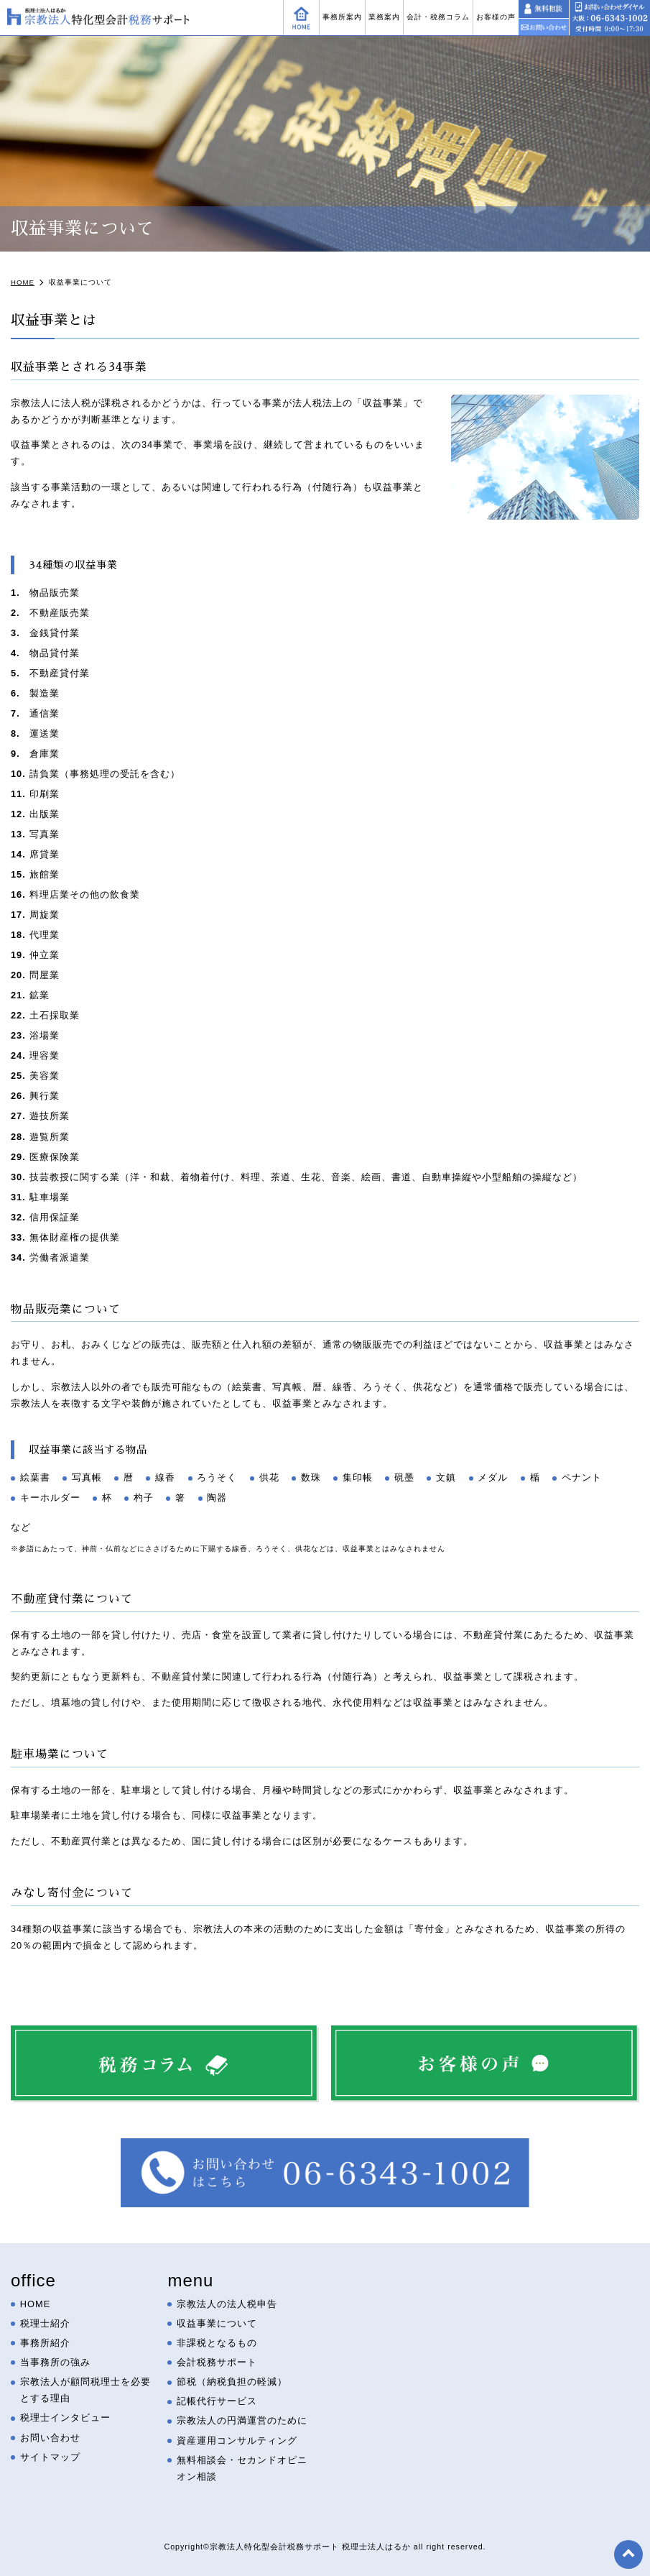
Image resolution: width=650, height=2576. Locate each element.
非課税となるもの (217, 2342)
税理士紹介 (45, 2323)
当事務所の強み (55, 2363)
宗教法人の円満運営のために (242, 2421)
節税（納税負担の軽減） (232, 2382)
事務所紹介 (45, 2342)
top (628, 2554)
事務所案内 (342, 17)
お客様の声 (496, 17)
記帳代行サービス (217, 2401)
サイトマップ (50, 2457)
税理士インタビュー (65, 2418)
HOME (35, 2304)
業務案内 (384, 17)
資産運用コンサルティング (237, 2440)
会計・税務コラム (438, 17)
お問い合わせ (50, 2437)
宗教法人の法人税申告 (227, 2304)
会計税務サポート (217, 2363)
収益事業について (217, 2323)
